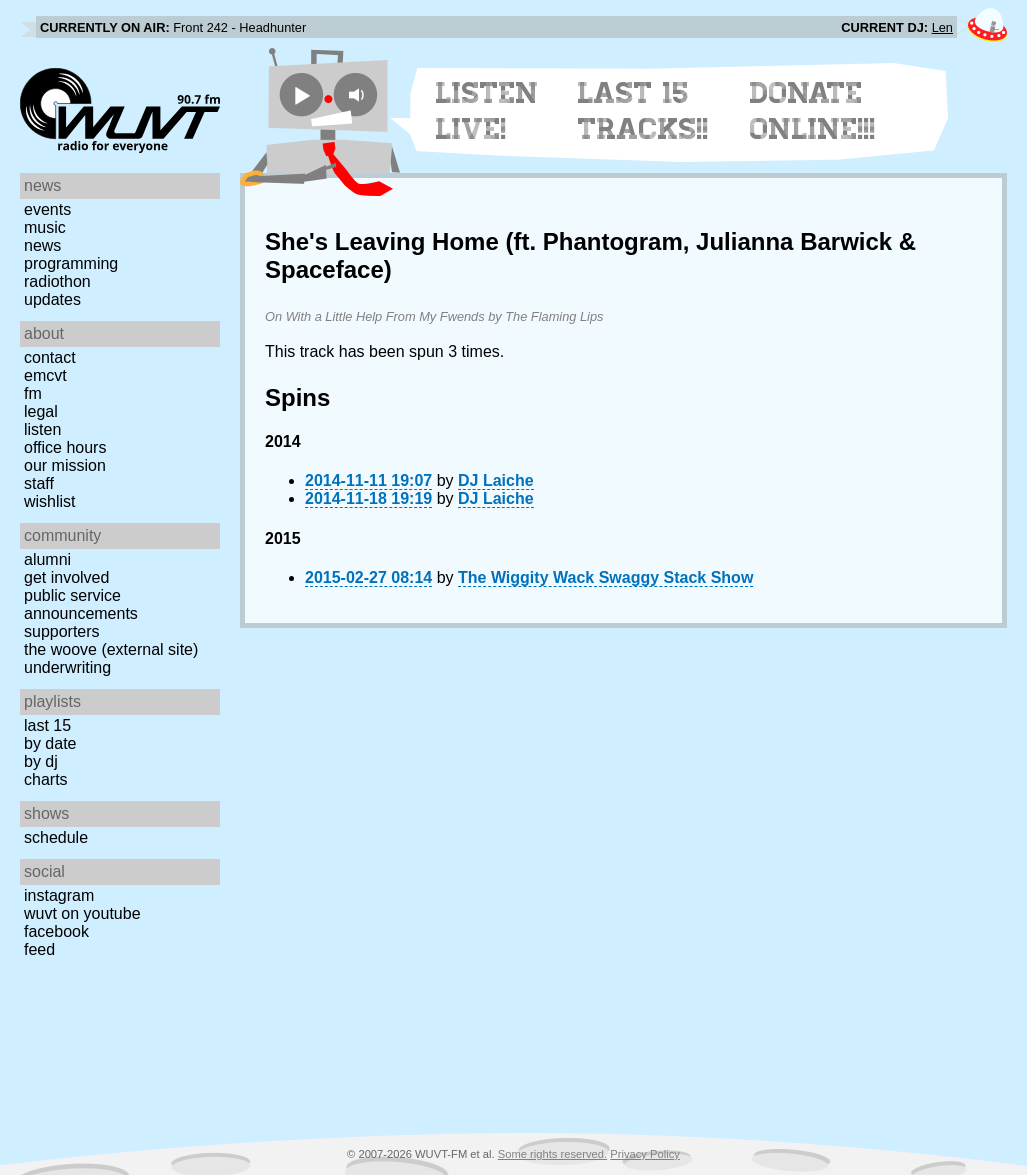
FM (33, 393)
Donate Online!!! (813, 111)
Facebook (56, 931)
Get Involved (66, 577)
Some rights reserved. (552, 1154)
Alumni (47, 559)
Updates (52, 299)
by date (50, 743)
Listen (42, 429)
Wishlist (50, 501)
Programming (71, 263)
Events (47, 209)
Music (45, 227)
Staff (39, 483)
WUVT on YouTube (82, 913)
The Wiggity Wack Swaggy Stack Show (605, 577)
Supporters (62, 631)
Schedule (56, 837)
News (42, 245)
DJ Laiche (496, 480)
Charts (46, 779)
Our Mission (65, 465)
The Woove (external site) (111, 649)
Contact (50, 357)
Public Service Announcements (81, 604)
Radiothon (57, 281)
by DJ (41, 761)
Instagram (59, 895)
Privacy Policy (645, 1154)
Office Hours (65, 447)
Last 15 (47, 725)
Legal (41, 411)
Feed (39, 949)
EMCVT (45, 375)
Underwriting (67, 667)
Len (942, 27)
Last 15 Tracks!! (643, 111)
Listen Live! (487, 111)
